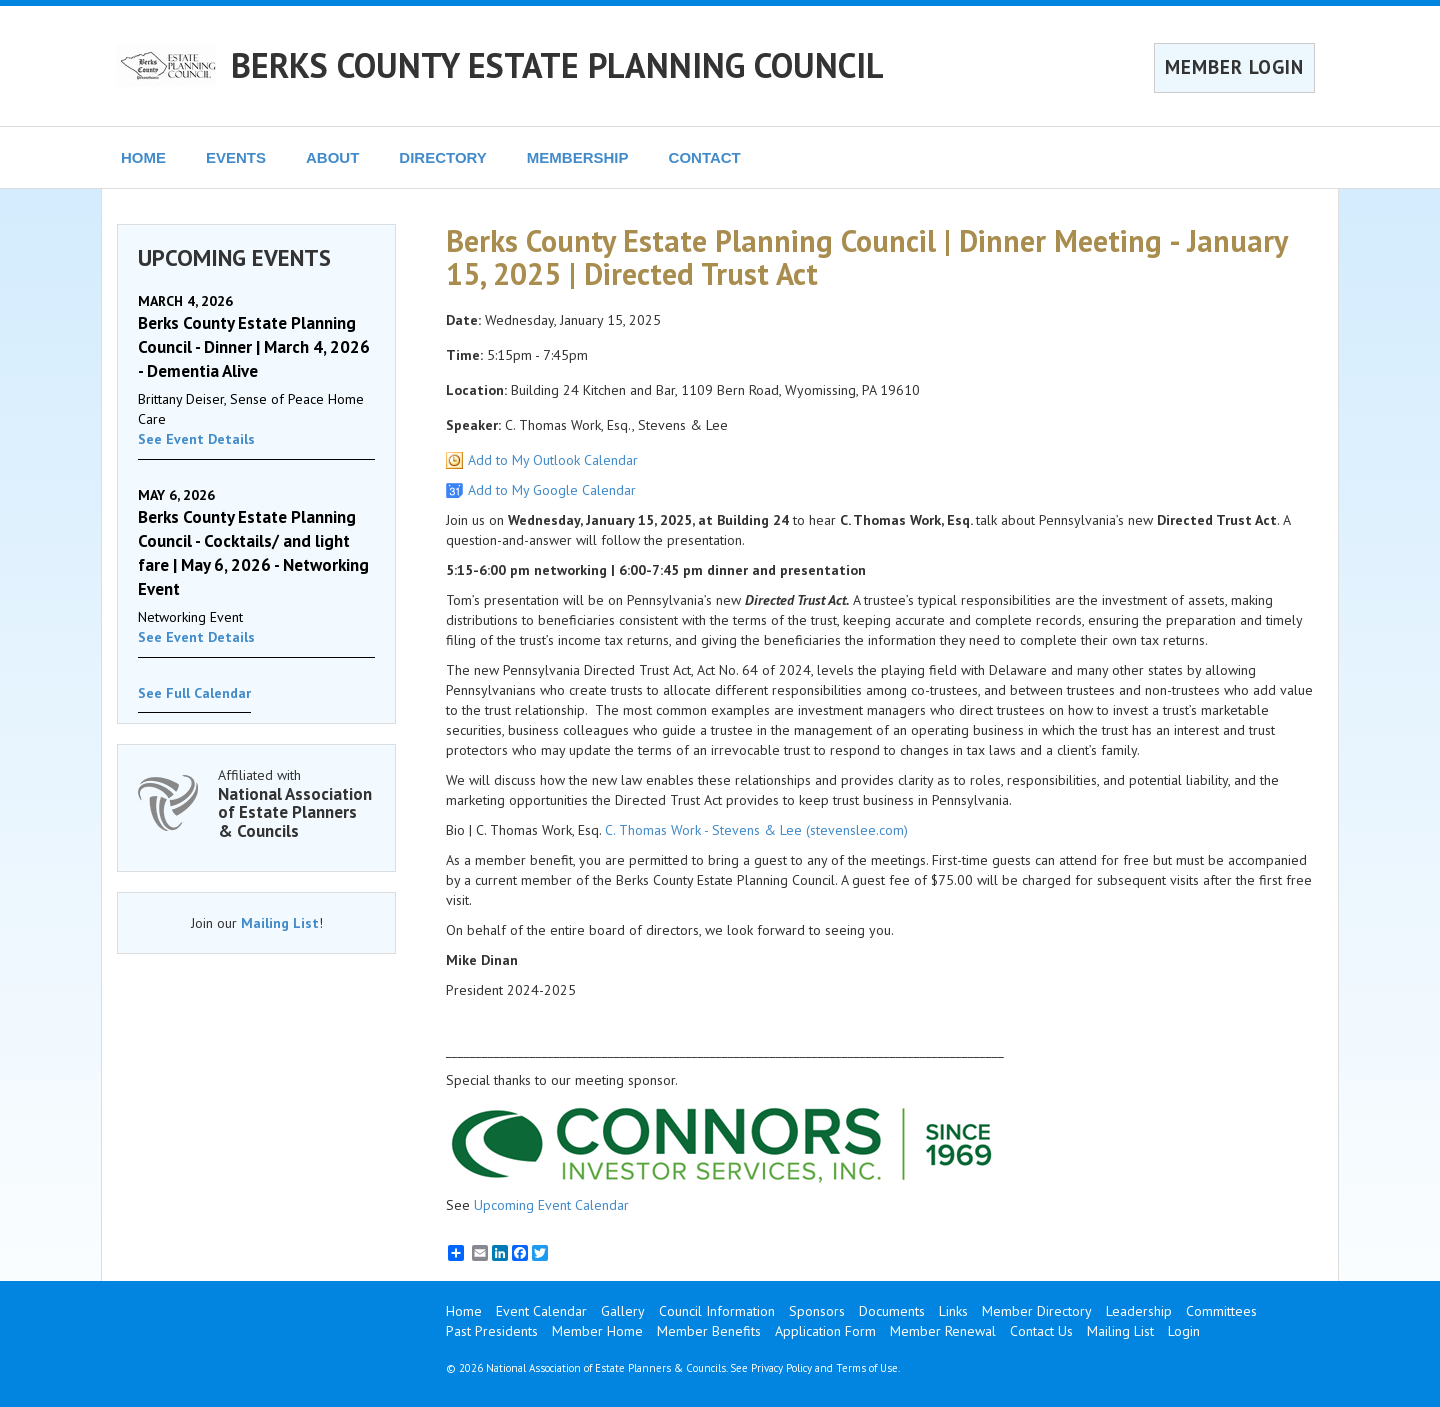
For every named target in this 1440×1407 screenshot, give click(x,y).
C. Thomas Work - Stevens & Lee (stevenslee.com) (756, 830)
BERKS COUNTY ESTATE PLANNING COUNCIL (557, 65)
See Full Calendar (194, 693)
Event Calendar (541, 1311)
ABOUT (332, 157)
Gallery (623, 1311)
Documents (892, 1311)
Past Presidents (492, 1331)
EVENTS (236, 157)
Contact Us (1041, 1331)
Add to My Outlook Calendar (553, 460)
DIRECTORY (443, 157)
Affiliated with (296, 803)
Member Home (597, 1331)
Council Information (717, 1311)
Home (464, 1311)
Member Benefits (709, 1331)
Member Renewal (943, 1331)
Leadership (1139, 1311)
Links (953, 1311)
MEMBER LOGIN (1234, 67)
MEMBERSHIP (578, 157)
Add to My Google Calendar (552, 490)
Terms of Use (867, 1368)
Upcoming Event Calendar (551, 1205)
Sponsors (817, 1311)
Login (1184, 1331)
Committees (1221, 1311)
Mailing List (280, 923)
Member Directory (1037, 1311)
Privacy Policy (781, 1368)
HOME (143, 157)
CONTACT (705, 157)
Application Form (825, 1331)
